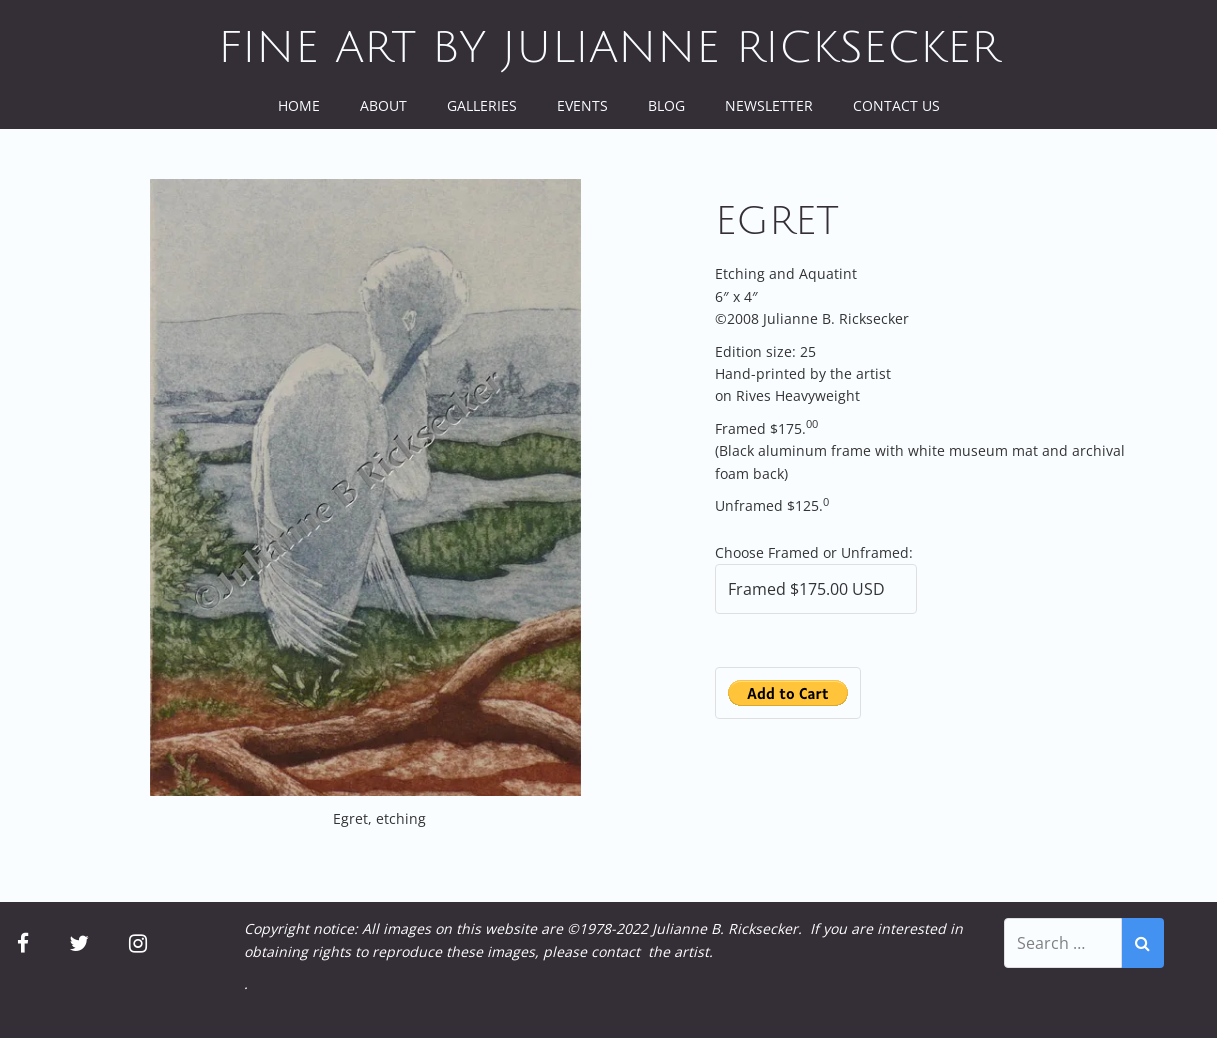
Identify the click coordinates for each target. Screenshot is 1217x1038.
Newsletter (769, 105)
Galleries (482, 105)
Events (582, 105)
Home (299, 105)
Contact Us (896, 105)
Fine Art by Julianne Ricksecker (609, 48)
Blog (666, 105)
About (383, 105)
